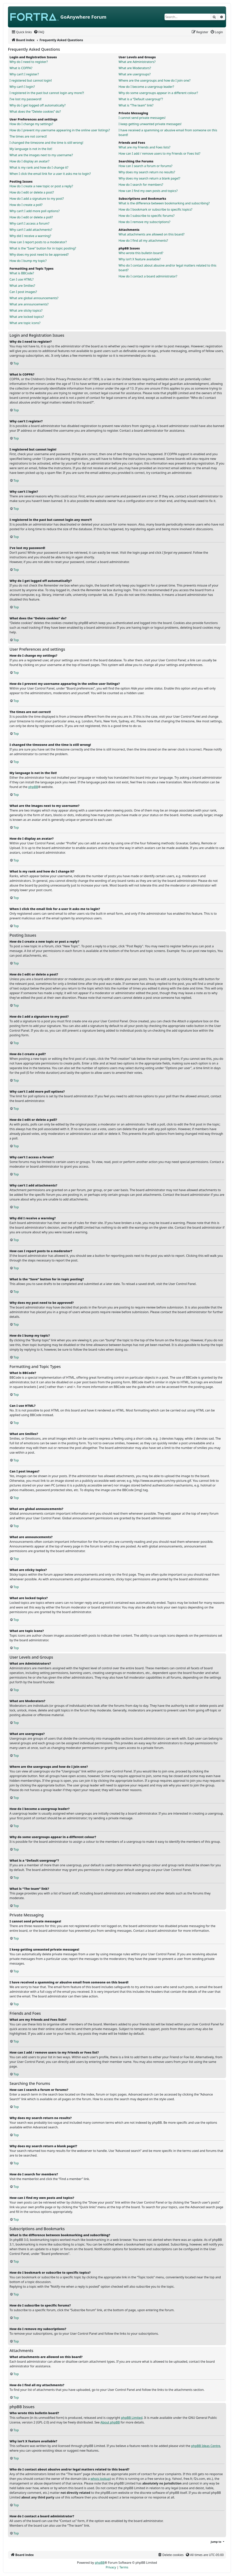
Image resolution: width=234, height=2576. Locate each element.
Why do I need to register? (29, 62)
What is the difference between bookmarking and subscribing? (164, 203)
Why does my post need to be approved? (39, 254)
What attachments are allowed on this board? (152, 234)
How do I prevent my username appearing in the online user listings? (60, 130)
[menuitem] (21, 32)
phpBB (33, 787)
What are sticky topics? (26, 310)
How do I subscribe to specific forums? (146, 216)
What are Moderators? (135, 68)
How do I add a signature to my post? (37, 198)
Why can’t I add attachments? (31, 230)
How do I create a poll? (26, 205)
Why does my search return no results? (147, 172)
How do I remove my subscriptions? (144, 222)
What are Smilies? (22, 285)
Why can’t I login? (22, 87)
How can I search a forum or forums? (145, 166)
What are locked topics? (27, 317)
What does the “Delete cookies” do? (35, 111)
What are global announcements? (34, 298)
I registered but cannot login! (31, 80)
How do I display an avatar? (29, 161)
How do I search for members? (141, 184)
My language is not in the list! (31, 149)
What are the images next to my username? (41, 155)
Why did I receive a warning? (30, 236)
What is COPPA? (21, 68)
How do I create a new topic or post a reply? (41, 186)
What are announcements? (29, 304)
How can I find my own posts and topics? (148, 191)
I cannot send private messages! (142, 118)
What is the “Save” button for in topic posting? (43, 248)
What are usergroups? (135, 74)
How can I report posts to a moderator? (38, 242)
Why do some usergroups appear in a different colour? (158, 93)
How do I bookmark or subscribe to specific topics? (155, 209)
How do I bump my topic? (28, 261)
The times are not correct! (28, 136)
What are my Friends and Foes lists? (144, 147)
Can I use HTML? (22, 279)
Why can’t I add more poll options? (35, 211)
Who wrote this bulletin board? (141, 253)
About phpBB (110, 2422)
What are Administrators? (137, 62)
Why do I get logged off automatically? (38, 105)
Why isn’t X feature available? (140, 259)
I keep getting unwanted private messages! (150, 124)
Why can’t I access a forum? (29, 223)
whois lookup (100, 2479)
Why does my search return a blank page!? (149, 178)
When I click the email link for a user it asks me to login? (50, 174)
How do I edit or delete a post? (32, 192)
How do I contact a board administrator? (148, 276)
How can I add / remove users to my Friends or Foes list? (159, 153)
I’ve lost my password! (26, 99)
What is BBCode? (22, 273)
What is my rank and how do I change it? (39, 167)
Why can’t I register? (24, 74)
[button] (217, 2542)
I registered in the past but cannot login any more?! (47, 93)
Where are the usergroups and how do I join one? (155, 80)
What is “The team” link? (136, 105)
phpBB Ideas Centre (205, 2446)
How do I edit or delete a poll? (31, 217)
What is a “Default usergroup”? (141, 99)
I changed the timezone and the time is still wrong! (46, 142)
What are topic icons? (25, 323)
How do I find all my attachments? (143, 240)
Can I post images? (23, 292)
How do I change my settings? (31, 124)
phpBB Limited (132, 2418)
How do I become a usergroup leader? (146, 87)
